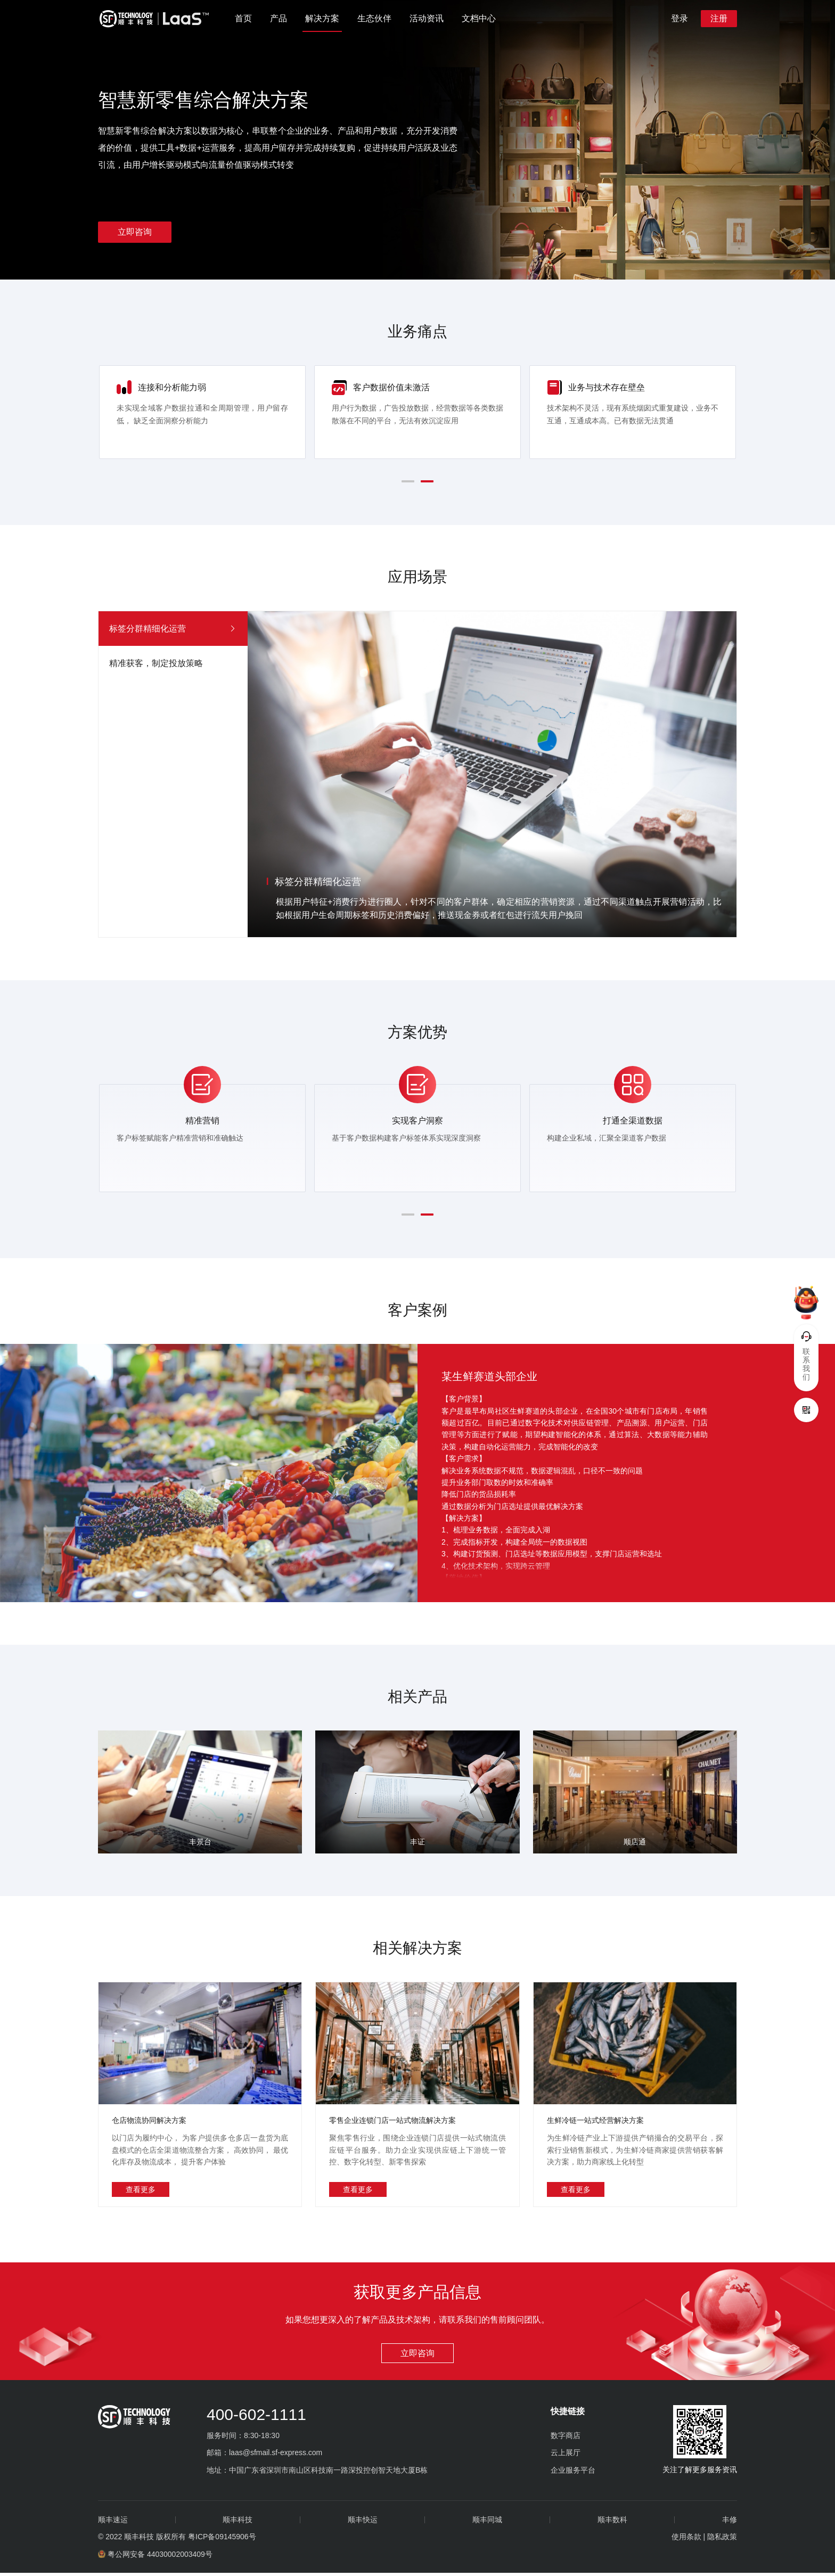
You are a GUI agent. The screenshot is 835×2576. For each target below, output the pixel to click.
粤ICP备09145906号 (222, 2540)
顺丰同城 (487, 2522)
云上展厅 (565, 2455)
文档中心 (479, 18)
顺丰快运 (363, 2522)
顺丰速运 (113, 2522)
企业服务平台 (573, 2473)
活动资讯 (427, 18)
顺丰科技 (237, 2522)
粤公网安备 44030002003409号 (155, 2557)
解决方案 (322, 18)
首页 (243, 18)
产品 (278, 18)
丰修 (729, 2522)
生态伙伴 (374, 18)
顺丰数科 (612, 2522)
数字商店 (565, 2438)
